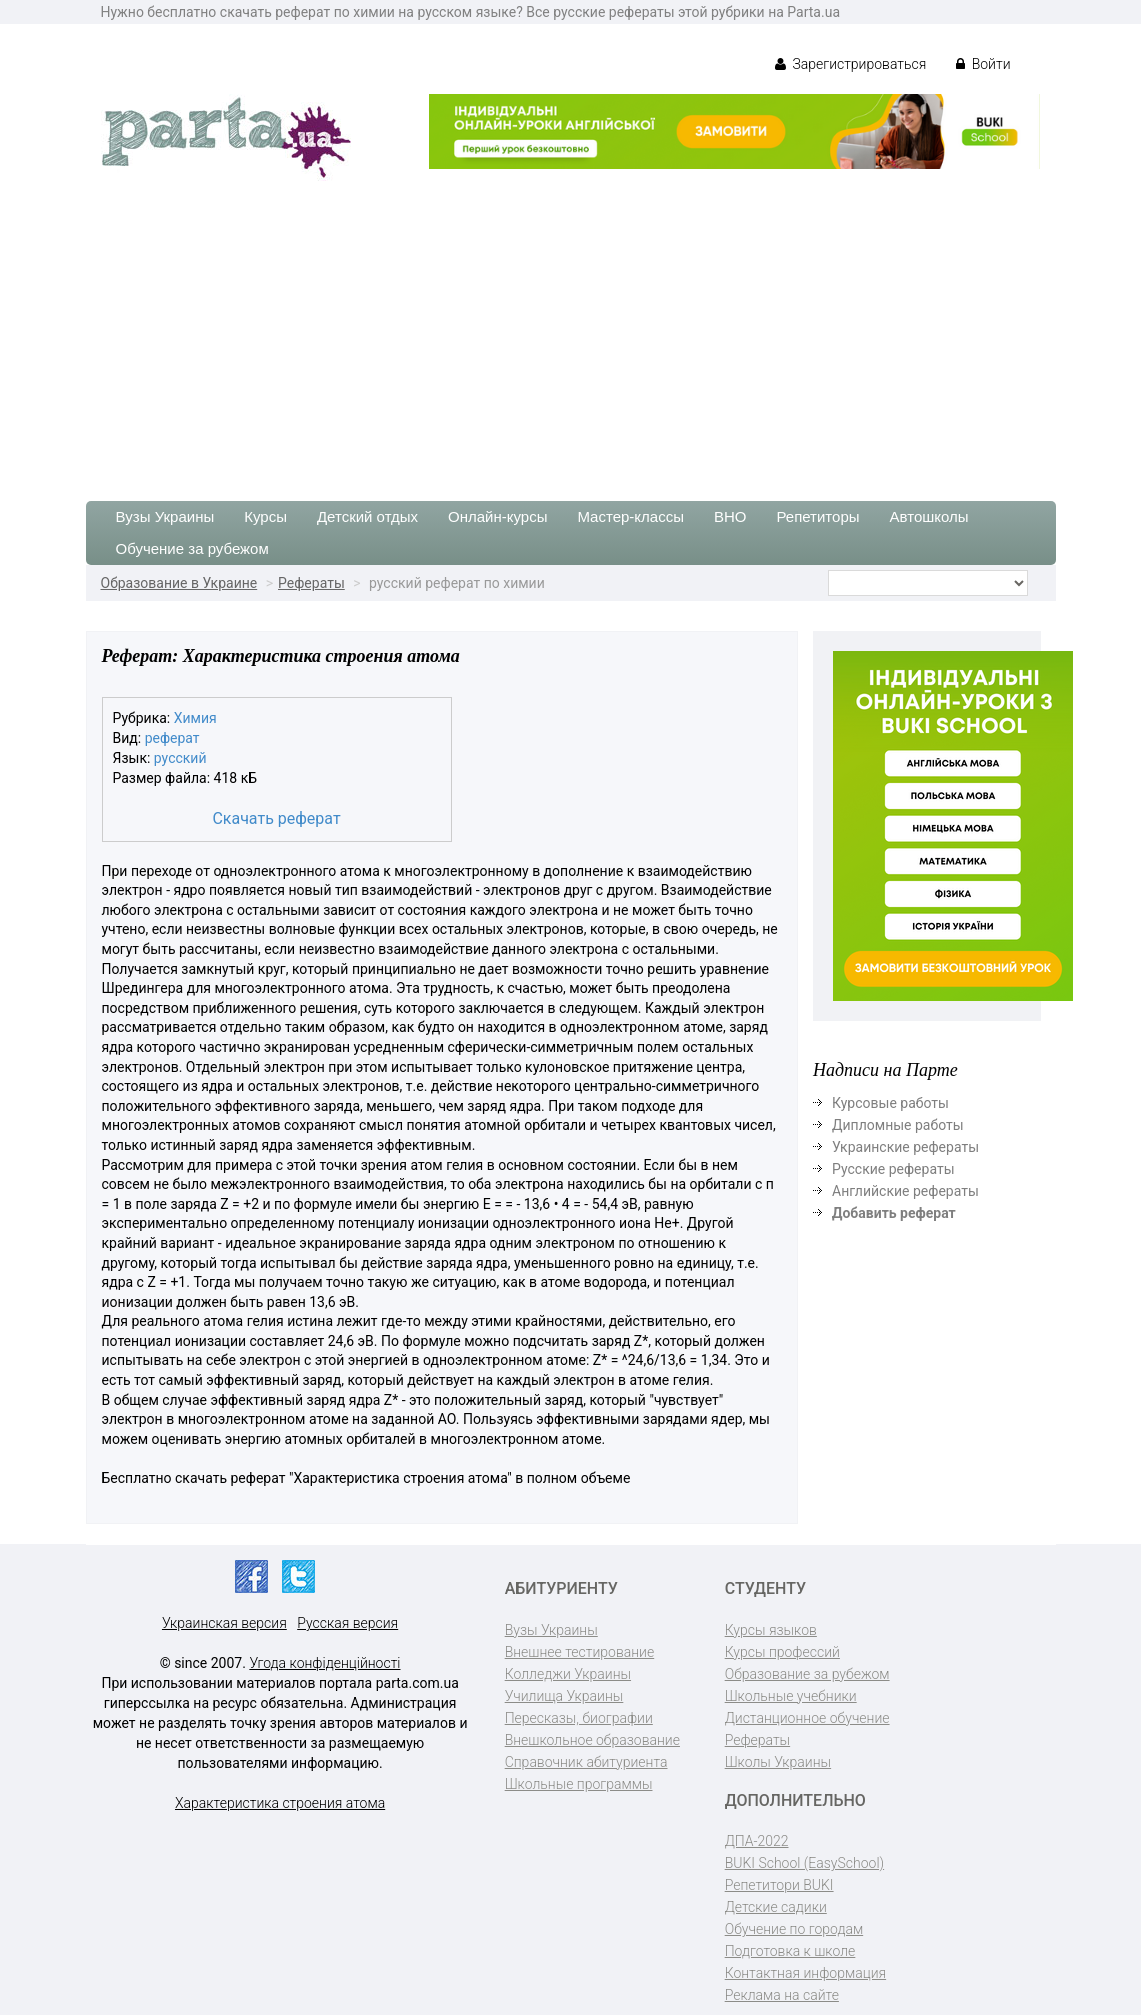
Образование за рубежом (807, 1674)
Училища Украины (564, 1696)
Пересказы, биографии (579, 1718)
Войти (983, 64)
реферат (172, 738)
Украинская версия (224, 1623)
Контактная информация (805, 1973)
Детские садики (776, 1907)
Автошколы (929, 516)
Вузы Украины (165, 516)
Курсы (265, 516)
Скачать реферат (276, 818)
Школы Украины (778, 1762)
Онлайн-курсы (497, 516)
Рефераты (311, 583)
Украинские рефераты (905, 1147)
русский (180, 758)
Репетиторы (817, 516)
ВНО (730, 516)
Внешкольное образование (592, 1740)
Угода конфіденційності (324, 1663)
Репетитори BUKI (779, 1885)
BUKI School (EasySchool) (804, 1863)
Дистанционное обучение (807, 1718)
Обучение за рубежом (192, 548)
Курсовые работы (890, 1103)
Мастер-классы (630, 516)
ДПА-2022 (757, 1841)
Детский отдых (367, 516)
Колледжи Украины (568, 1674)
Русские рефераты (893, 1169)
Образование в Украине (179, 583)
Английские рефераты (905, 1191)
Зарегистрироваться (850, 64)
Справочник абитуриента (586, 1762)
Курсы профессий (782, 1652)
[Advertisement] (570, 331)
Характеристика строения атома (280, 1803)
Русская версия (347, 1623)
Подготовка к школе (790, 1951)
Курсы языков (771, 1630)
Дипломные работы (898, 1125)
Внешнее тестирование (580, 1652)
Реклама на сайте (782, 1995)
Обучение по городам (794, 1929)
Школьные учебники (791, 1696)
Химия (195, 718)
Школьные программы (579, 1784)
